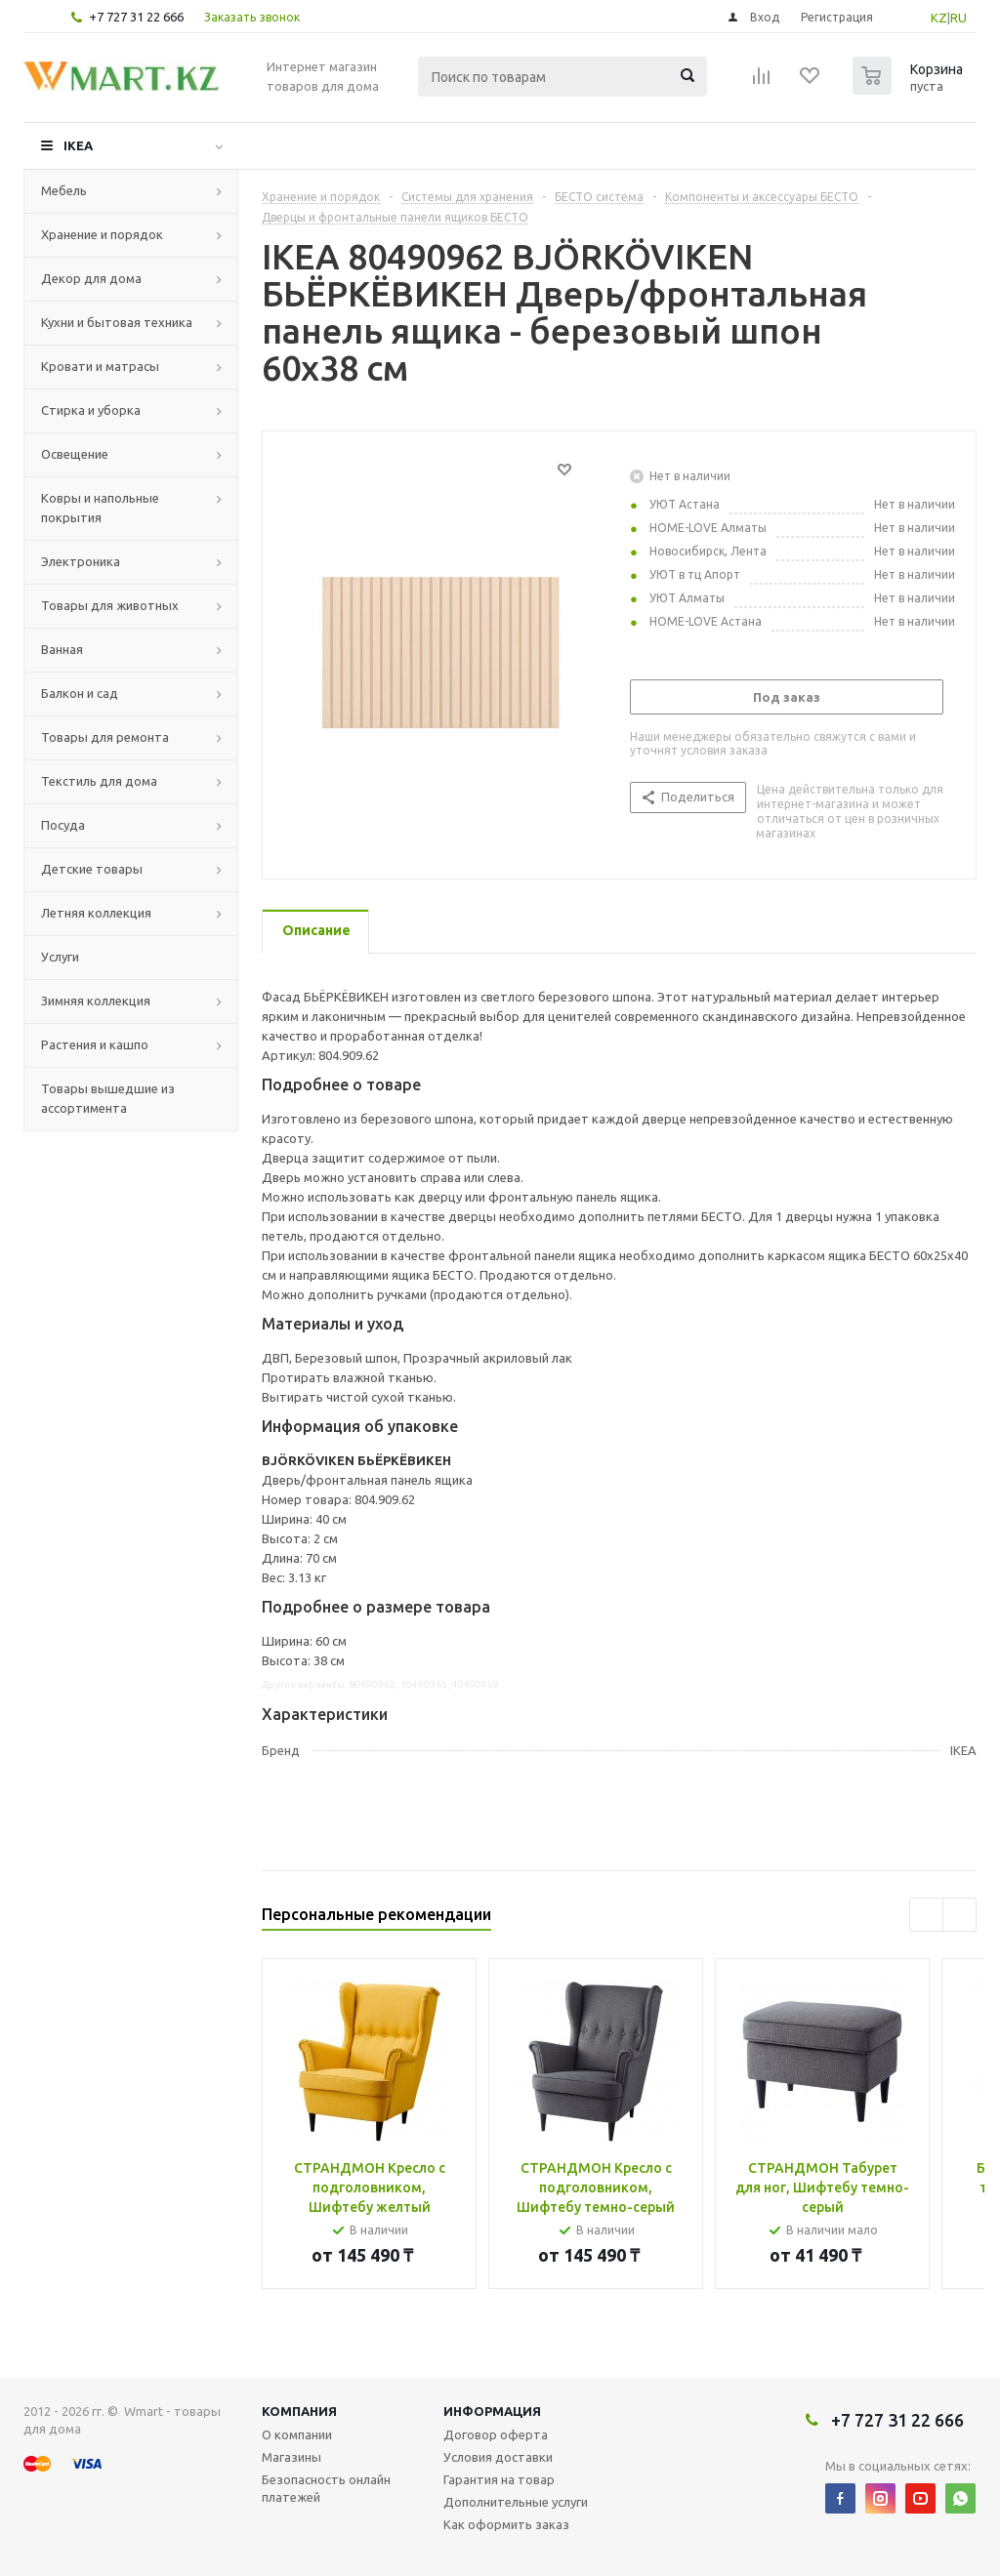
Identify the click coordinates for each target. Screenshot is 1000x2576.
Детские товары (92, 869)
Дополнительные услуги (515, 2502)
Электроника (80, 561)
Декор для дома (91, 278)
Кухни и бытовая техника (116, 322)
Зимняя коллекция (95, 1000)
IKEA (78, 145)
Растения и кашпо (94, 1044)
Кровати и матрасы (100, 366)
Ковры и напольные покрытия (100, 507)
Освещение (74, 454)
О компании (297, 2434)
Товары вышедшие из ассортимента (108, 1098)
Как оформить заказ (506, 2524)
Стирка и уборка (91, 410)
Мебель (64, 190)
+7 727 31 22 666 (136, 16)
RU (958, 17)
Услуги (60, 956)
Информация (492, 2411)
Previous (926, 1915)
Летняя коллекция (96, 913)
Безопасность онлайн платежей (326, 2488)
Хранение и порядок (102, 234)
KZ (939, 17)
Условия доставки (498, 2457)
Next (959, 1915)
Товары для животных (110, 605)
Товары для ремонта (105, 737)
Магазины (291, 2457)
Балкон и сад (79, 693)
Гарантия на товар (499, 2479)
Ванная (62, 649)
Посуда (63, 825)
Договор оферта (495, 2434)
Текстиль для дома (99, 781)
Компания (299, 2411)
